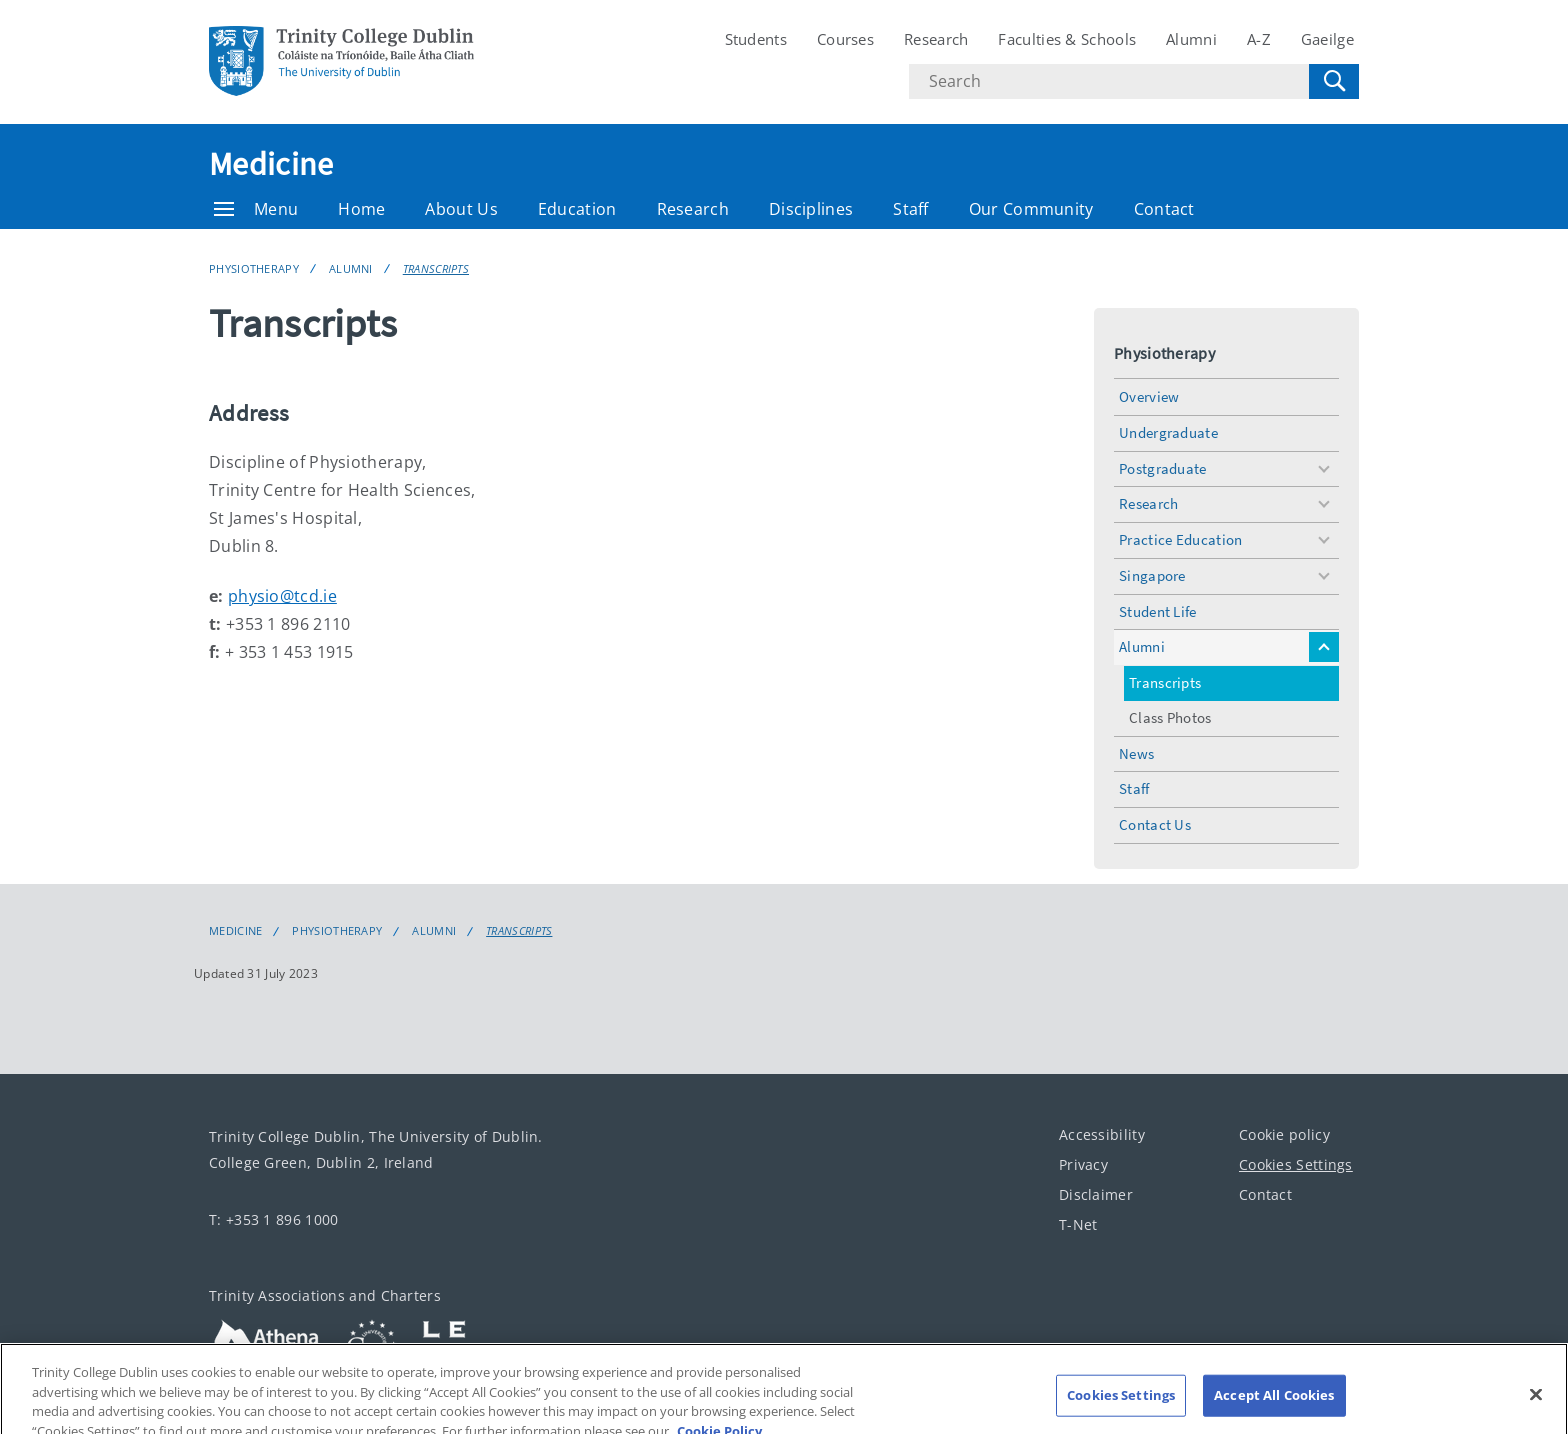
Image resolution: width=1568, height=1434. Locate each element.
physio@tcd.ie (282, 596)
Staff (911, 209)
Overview (1149, 396)
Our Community (1031, 209)
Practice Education (1180, 539)
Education (577, 209)
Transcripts (436, 268)
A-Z (1259, 39)
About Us (461, 209)
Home (361, 209)
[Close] (1536, 1405)
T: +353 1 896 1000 (273, 1219)
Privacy (1083, 1164)
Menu (256, 209)
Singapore (1152, 575)
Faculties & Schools (1067, 39)
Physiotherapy (254, 268)
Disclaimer (1096, 1194)
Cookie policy (1284, 1134)
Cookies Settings (1296, 1164)
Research (936, 39)
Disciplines (811, 209)
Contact (1164, 209)
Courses (845, 39)
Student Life (1158, 611)
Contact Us (1155, 824)
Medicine (271, 164)
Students (756, 39)
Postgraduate (1163, 468)
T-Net (1078, 1224)
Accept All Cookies (1274, 1405)
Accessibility (1102, 1134)
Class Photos (1170, 717)
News (1136, 753)
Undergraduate (1168, 432)
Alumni (1191, 39)
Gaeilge (1327, 39)
